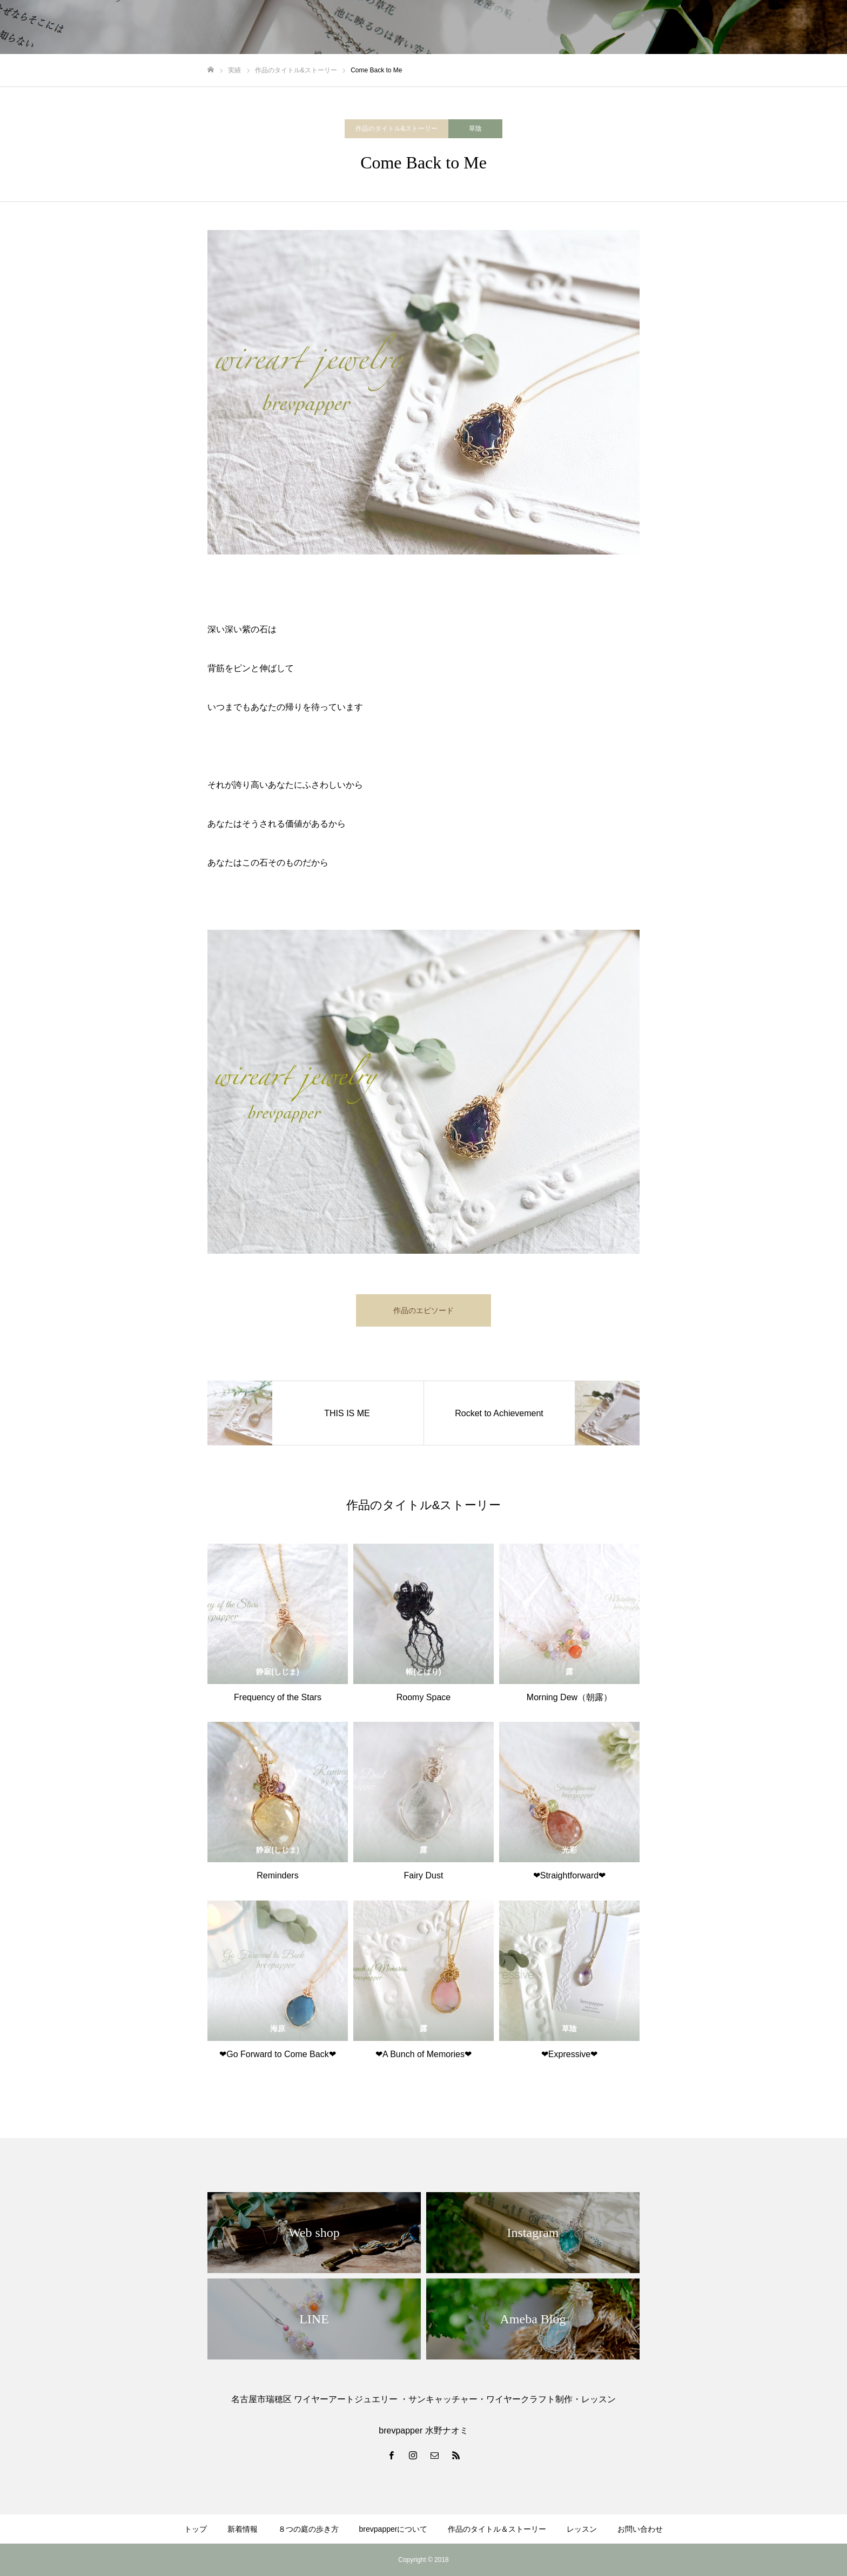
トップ (195, 2529)
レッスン (582, 2529)
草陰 (475, 128)
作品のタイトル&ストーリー (396, 128)
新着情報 (242, 2529)
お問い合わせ (640, 2529)
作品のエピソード (423, 1310)
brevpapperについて (393, 2529)
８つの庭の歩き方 (308, 2529)
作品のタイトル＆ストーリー (497, 2529)
